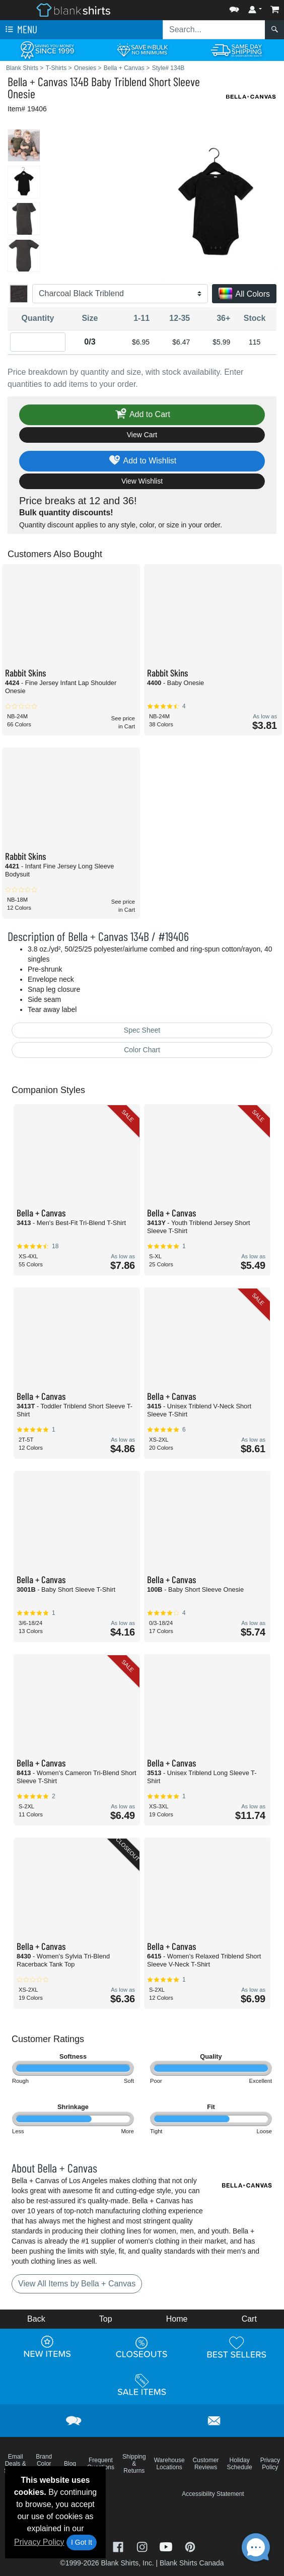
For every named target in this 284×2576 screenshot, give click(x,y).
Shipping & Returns (134, 2463)
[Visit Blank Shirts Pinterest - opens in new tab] (190, 2546)
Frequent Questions (100, 2464)
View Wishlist (142, 481)
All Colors (244, 294)
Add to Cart (142, 415)
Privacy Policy (39, 2542)
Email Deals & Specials (15, 2463)
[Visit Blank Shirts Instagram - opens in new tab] (143, 2546)
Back (36, 2319)
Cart (249, 2319)
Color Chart (142, 1050)
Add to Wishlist (142, 461)
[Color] (120, 293)
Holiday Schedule (239, 2464)
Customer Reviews (206, 2464)
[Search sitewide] (214, 29)
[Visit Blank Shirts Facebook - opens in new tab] (119, 2546)
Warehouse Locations (169, 2464)
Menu (20, 30)
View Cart (142, 435)
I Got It (81, 2542)
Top (105, 2319)
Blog (70, 2463)
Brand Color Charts (44, 2463)
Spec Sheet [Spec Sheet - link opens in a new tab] (142, 1030)
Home (177, 2319)
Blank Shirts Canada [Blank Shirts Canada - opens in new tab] (192, 2563)
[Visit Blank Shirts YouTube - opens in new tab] (167, 2546)
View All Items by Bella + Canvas (76, 2283)
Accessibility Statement (213, 2493)
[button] (234, 7)
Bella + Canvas (37, 81)
